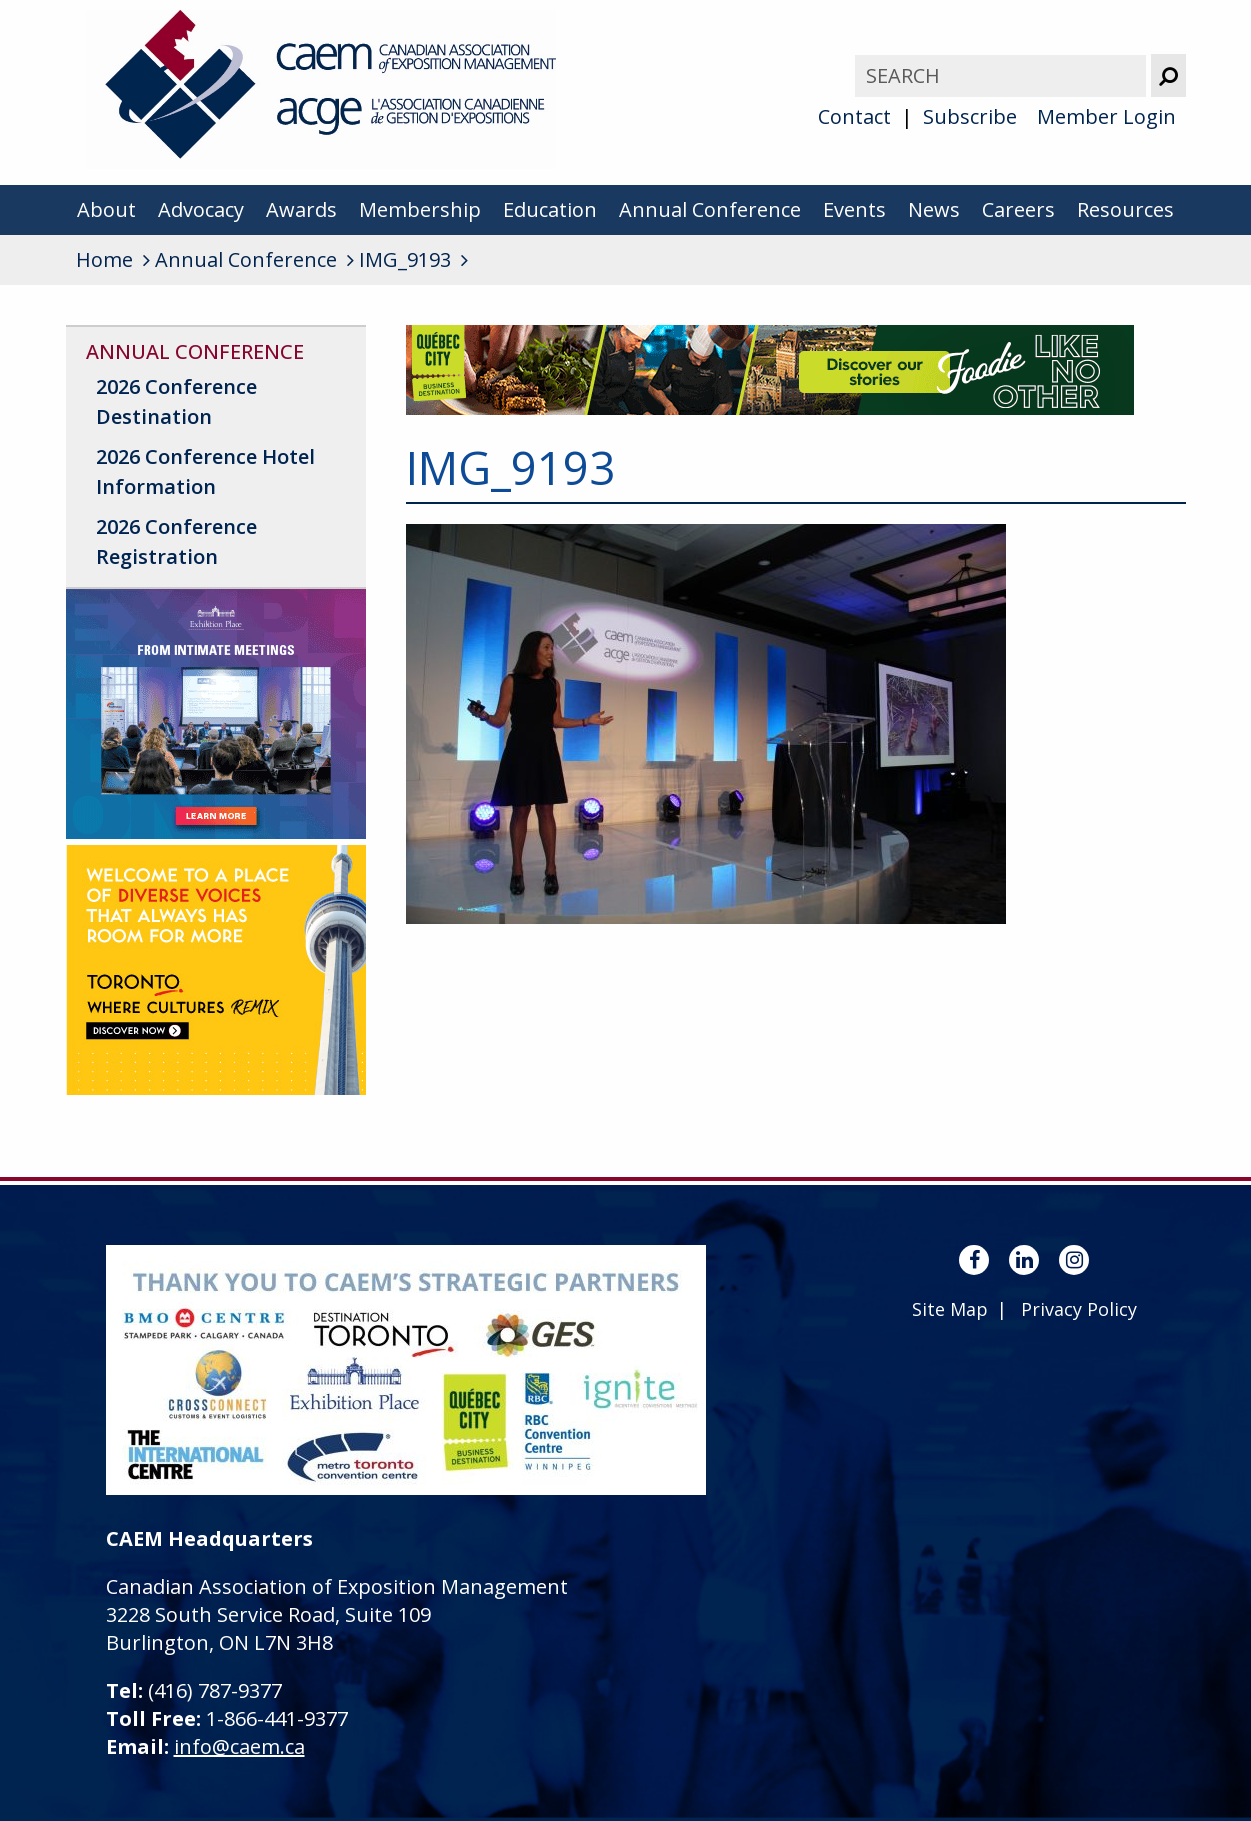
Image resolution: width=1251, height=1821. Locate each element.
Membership (420, 209)
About (106, 209)
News (934, 209)
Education (550, 209)
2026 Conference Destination (176, 401)
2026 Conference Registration (176, 541)
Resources (1125, 209)
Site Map (950, 1309)
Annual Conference (710, 209)
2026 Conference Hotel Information (205, 471)
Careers (1018, 209)
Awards (301, 209)
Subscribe (970, 116)
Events (854, 209)
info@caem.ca (239, 1746)
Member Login (1106, 116)
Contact (854, 116)
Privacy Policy (1079, 1309)
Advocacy (201, 209)
